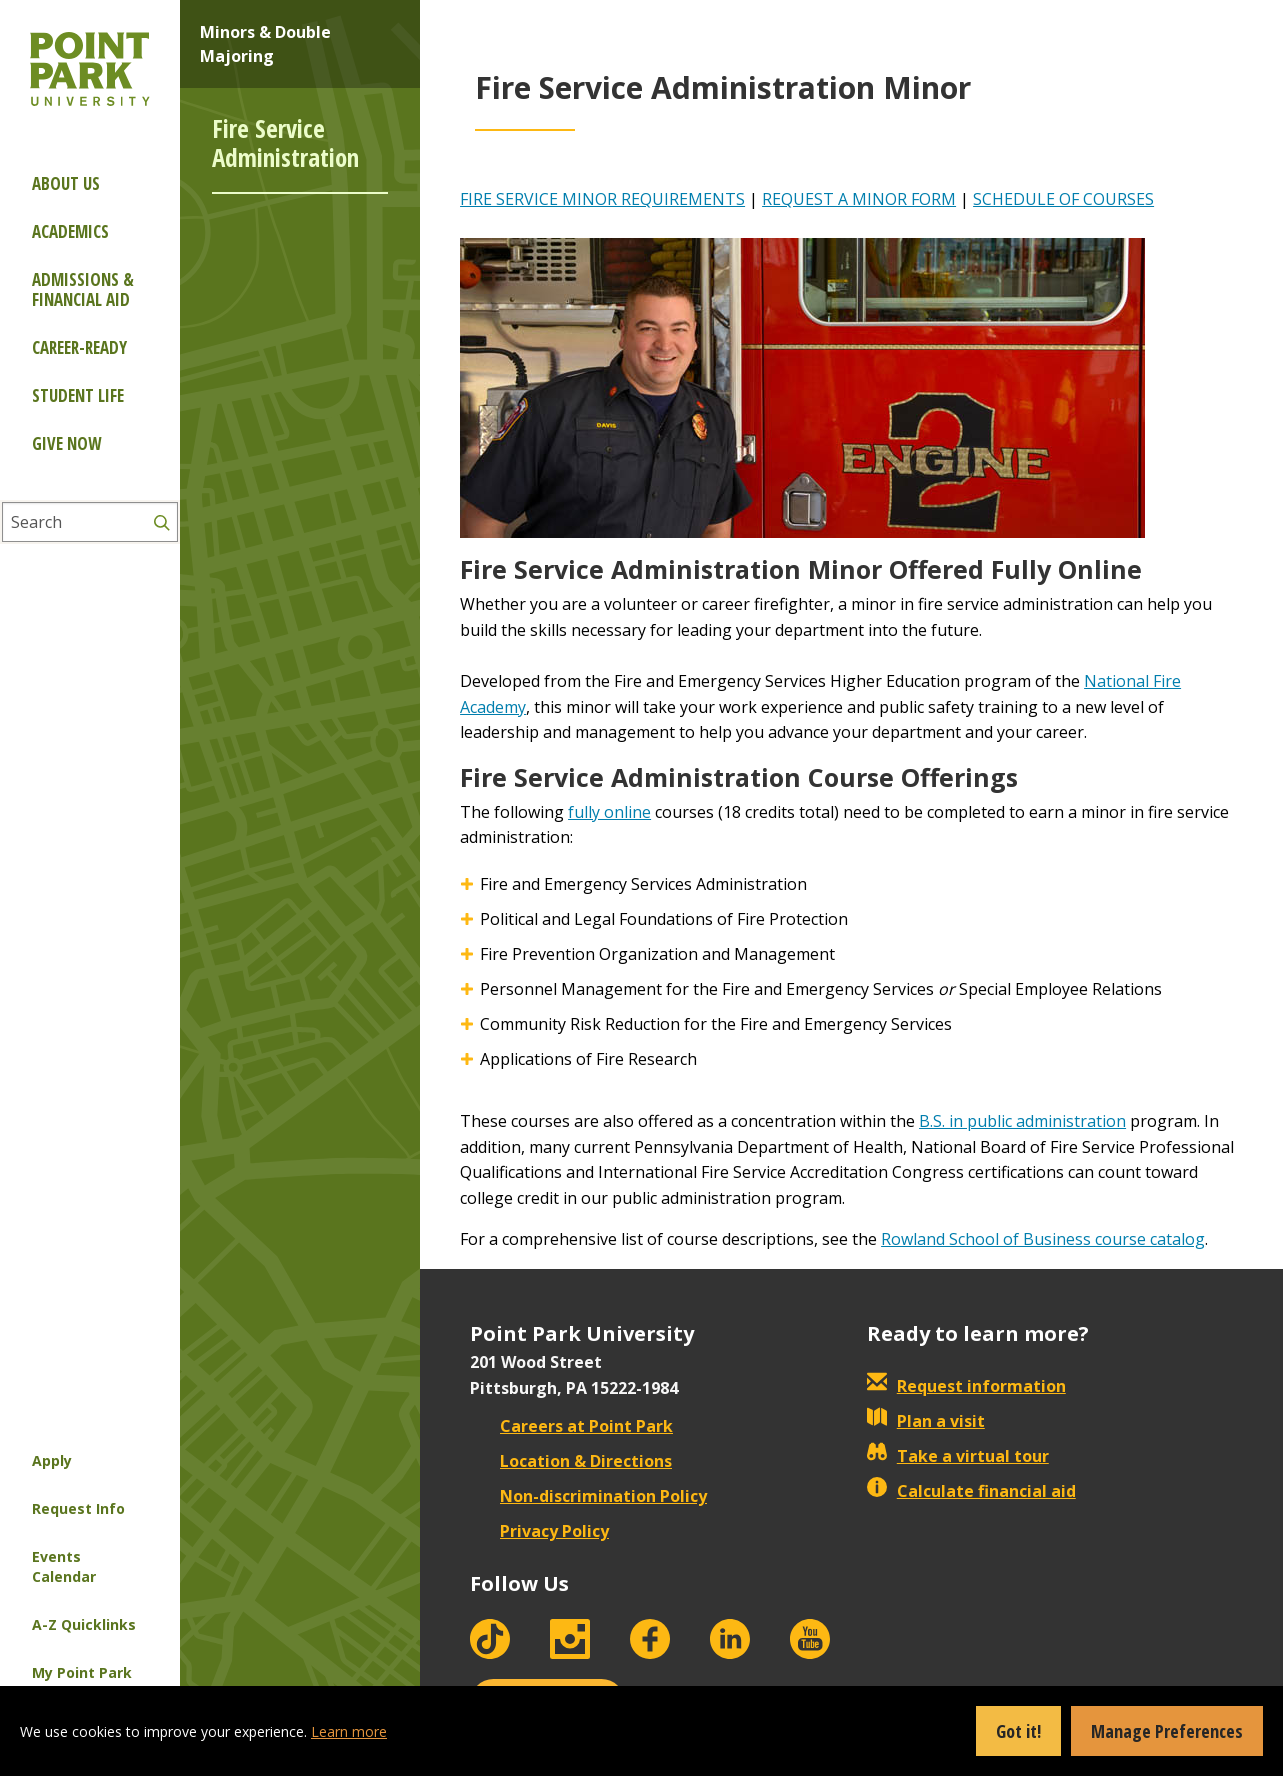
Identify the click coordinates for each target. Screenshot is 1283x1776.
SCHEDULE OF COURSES (1063, 199)
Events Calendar (64, 1566)
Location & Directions (571, 1461)
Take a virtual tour (958, 1456)
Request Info (78, 1508)
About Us (66, 183)
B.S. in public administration (1022, 1121)
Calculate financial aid (971, 1491)
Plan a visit (926, 1421)
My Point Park (82, 1672)
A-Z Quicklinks (84, 1624)
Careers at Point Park (571, 1426)
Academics (70, 231)
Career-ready (79, 347)
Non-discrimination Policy (588, 1496)
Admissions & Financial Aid (83, 289)
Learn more (349, 1731)
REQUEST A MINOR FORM (859, 199)
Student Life (78, 395)
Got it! (1018, 1731)
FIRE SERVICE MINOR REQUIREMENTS (602, 199)
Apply (52, 1460)
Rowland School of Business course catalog (1043, 1239)
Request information (966, 1386)
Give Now (66, 443)
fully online (609, 812)
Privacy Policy (539, 1531)
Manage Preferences (1167, 1731)
